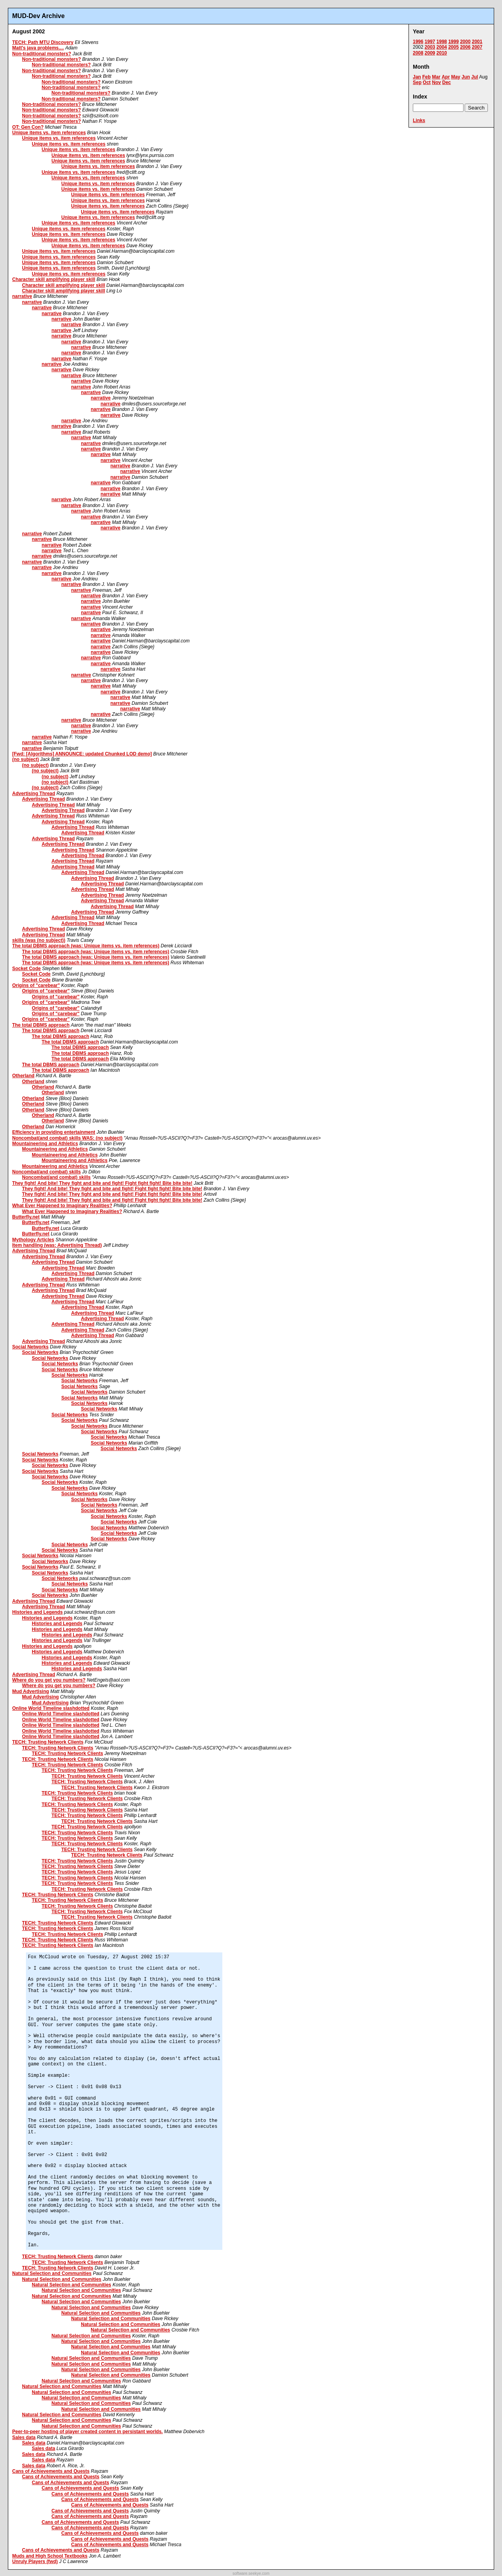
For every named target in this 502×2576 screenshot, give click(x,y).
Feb (426, 77)
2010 (441, 53)
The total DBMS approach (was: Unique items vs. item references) (85, 946)
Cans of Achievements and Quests (51, 2471)
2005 (453, 47)
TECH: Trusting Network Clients (47, 1742)
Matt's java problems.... (38, 48)
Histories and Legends (37, 1612)
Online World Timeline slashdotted (51, 1708)
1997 (430, 41)
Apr (446, 77)
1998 (441, 41)
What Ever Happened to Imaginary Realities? (62, 1205)
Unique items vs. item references (49, 132)
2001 (477, 41)
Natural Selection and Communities (52, 2273)
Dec (446, 82)
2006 (465, 47)
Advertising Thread (33, 793)
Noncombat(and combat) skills (46, 1172)
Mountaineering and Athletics (45, 1143)
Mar (436, 77)
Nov (436, 82)
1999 (453, 41)
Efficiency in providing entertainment (53, 1132)
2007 (477, 47)
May (455, 77)
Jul (474, 77)
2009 (430, 53)
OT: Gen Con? (28, 127)
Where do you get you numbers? (49, 1680)
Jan (417, 77)
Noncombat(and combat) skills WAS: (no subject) (67, 1138)
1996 (418, 41)
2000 (465, 41)
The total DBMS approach (41, 1025)
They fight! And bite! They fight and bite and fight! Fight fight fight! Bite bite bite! (102, 1183)
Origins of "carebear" (36, 985)
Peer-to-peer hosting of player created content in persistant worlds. (87, 2431)
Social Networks (30, 1347)
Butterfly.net (26, 1217)
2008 (418, 53)
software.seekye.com (251, 2573)
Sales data (23, 2437)
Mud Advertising (30, 1691)
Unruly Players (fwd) (35, 2561)
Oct (427, 82)
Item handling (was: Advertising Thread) (57, 1245)
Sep (417, 82)
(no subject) (25, 759)
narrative (22, 296)
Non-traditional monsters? (41, 54)
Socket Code (26, 968)
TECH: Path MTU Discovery (42, 42)
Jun (466, 77)
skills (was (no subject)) (38, 940)
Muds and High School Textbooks (50, 2556)
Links (419, 120)
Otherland (23, 1075)
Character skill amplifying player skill (53, 279)
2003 (430, 47)
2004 (441, 47)
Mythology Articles (33, 1239)
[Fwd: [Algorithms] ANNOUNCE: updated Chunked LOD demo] (82, 754)
